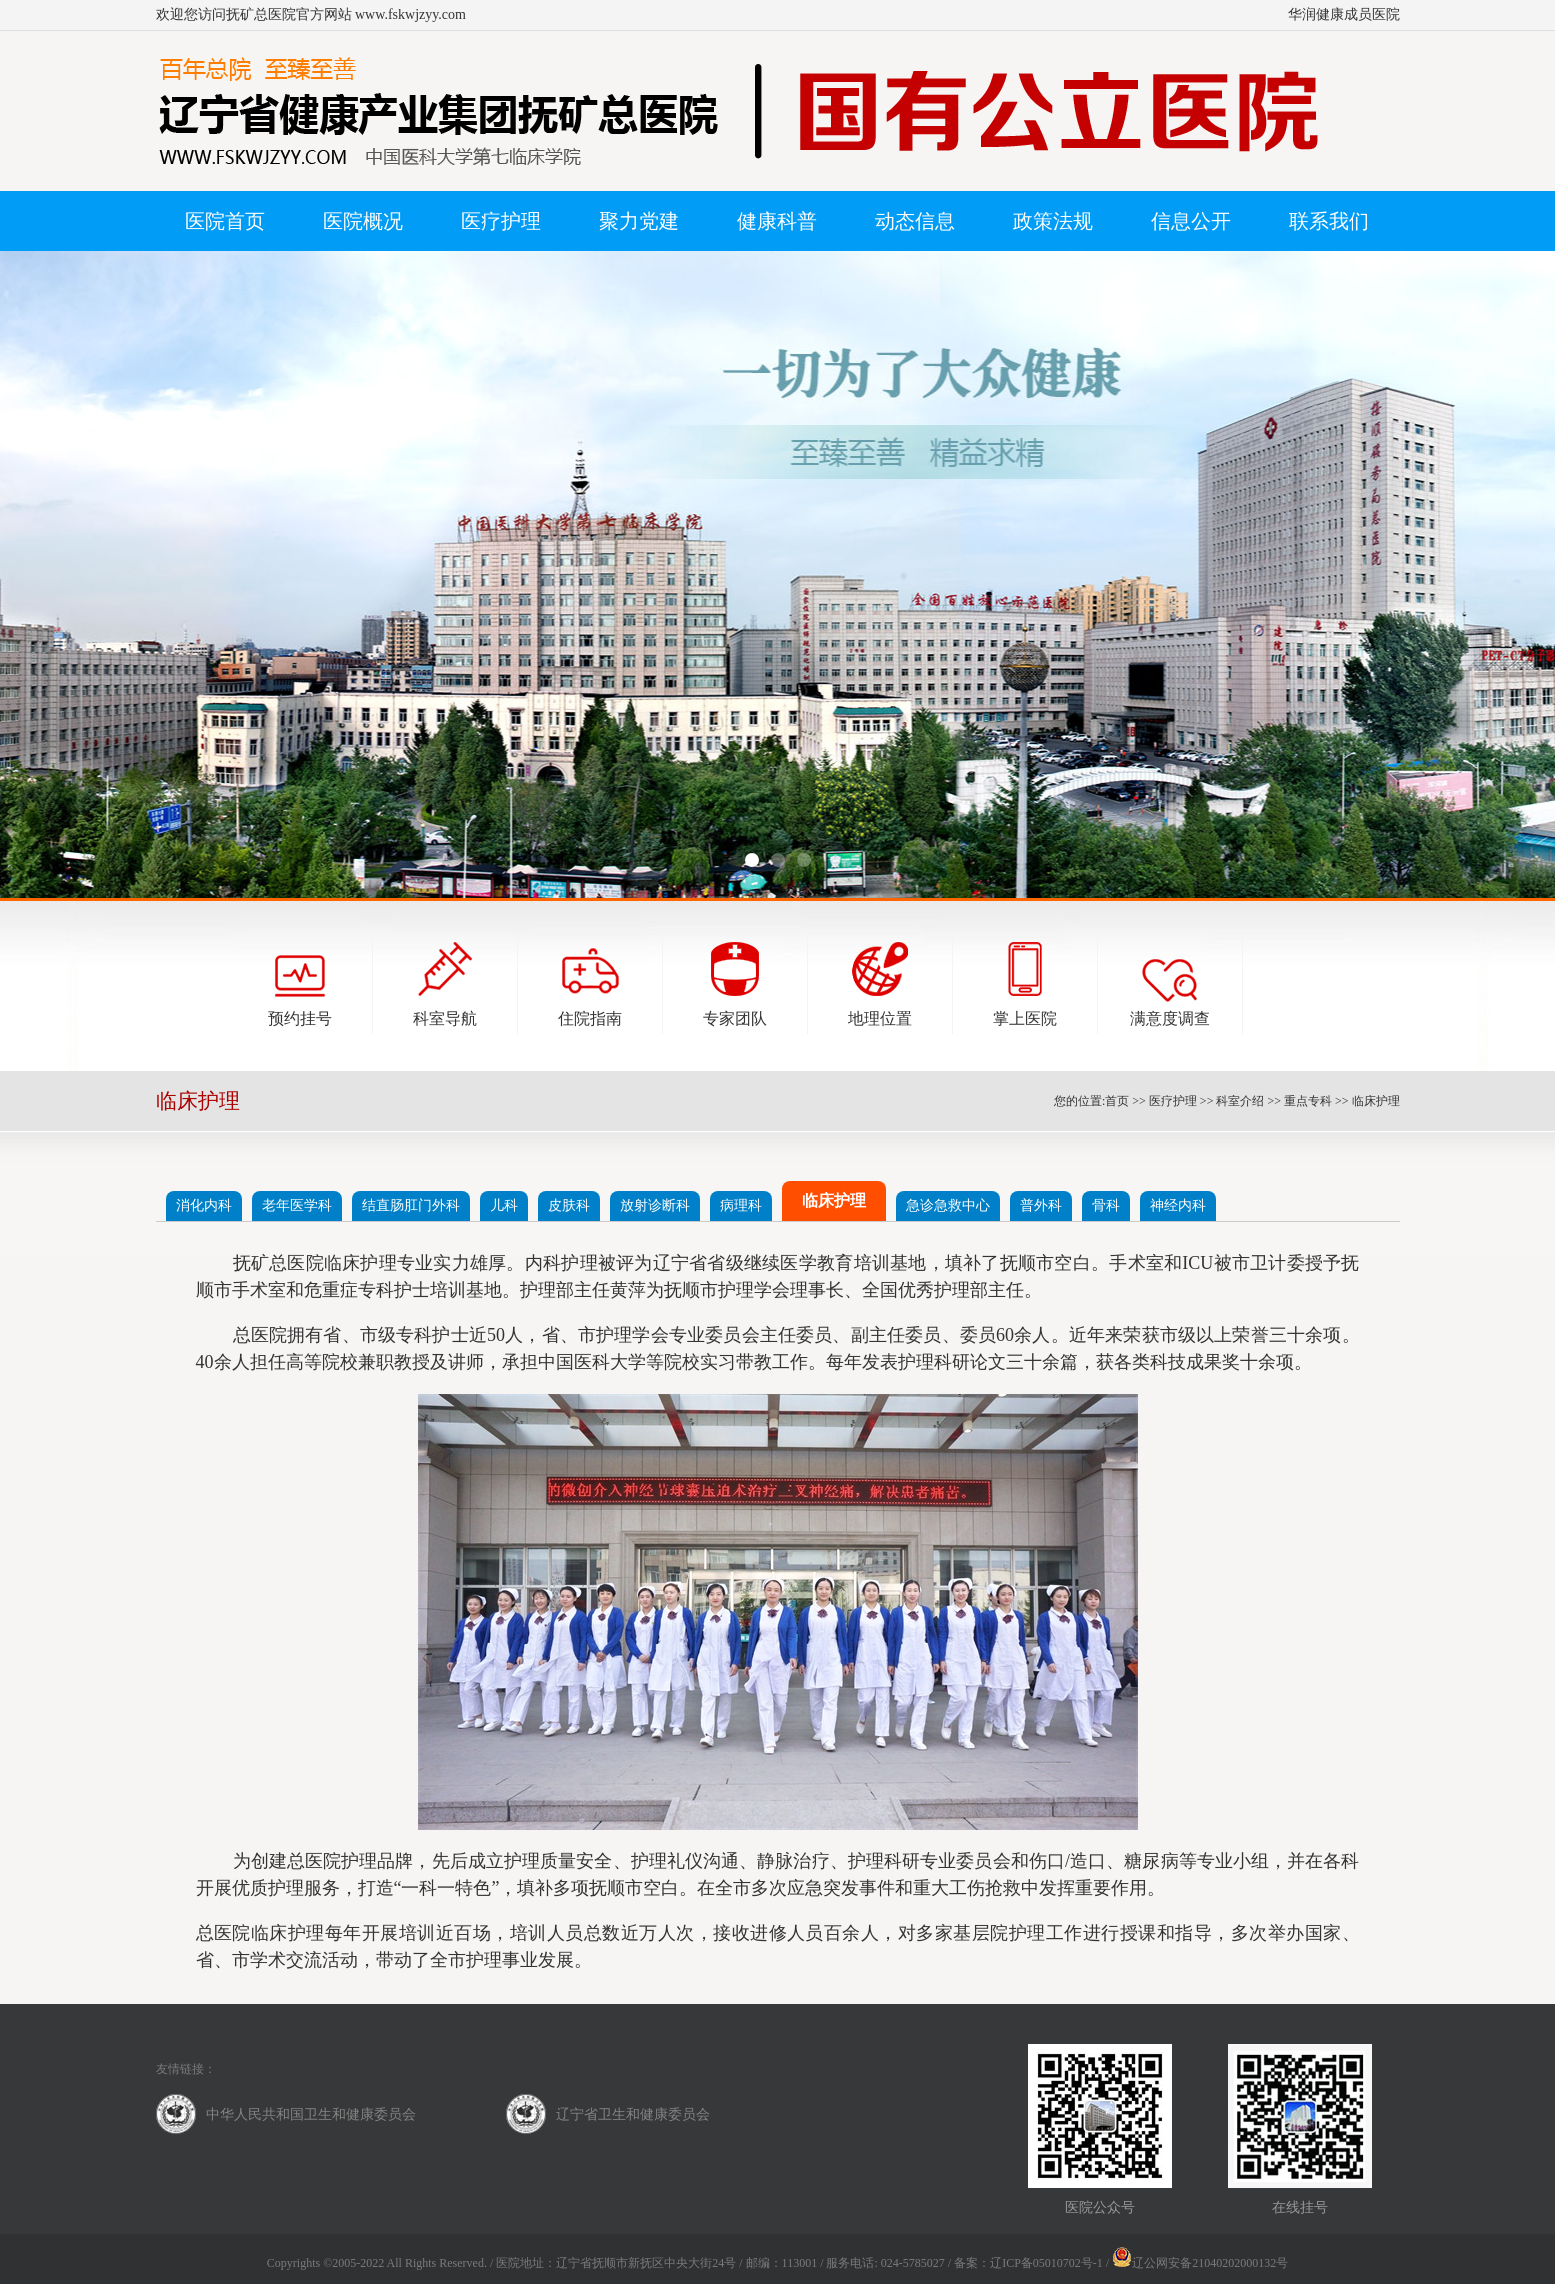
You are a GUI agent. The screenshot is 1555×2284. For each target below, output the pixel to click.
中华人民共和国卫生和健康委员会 (311, 2114)
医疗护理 (1173, 1101)
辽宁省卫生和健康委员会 (633, 2114)
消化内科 (204, 1205)
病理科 (741, 1205)
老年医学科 (297, 1205)
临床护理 (1376, 1101)
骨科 (1106, 1205)
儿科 (504, 1205)
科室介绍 (1240, 1101)
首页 (1117, 1101)
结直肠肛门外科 (411, 1205)
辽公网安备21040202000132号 (1200, 2263)
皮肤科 (569, 1205)
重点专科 (1308, 1101)
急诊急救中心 (948, 1205)
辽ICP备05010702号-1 (1046, 2263)
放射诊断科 (655, 1205)
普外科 (1041, 1205)
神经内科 (1178, 1205)
